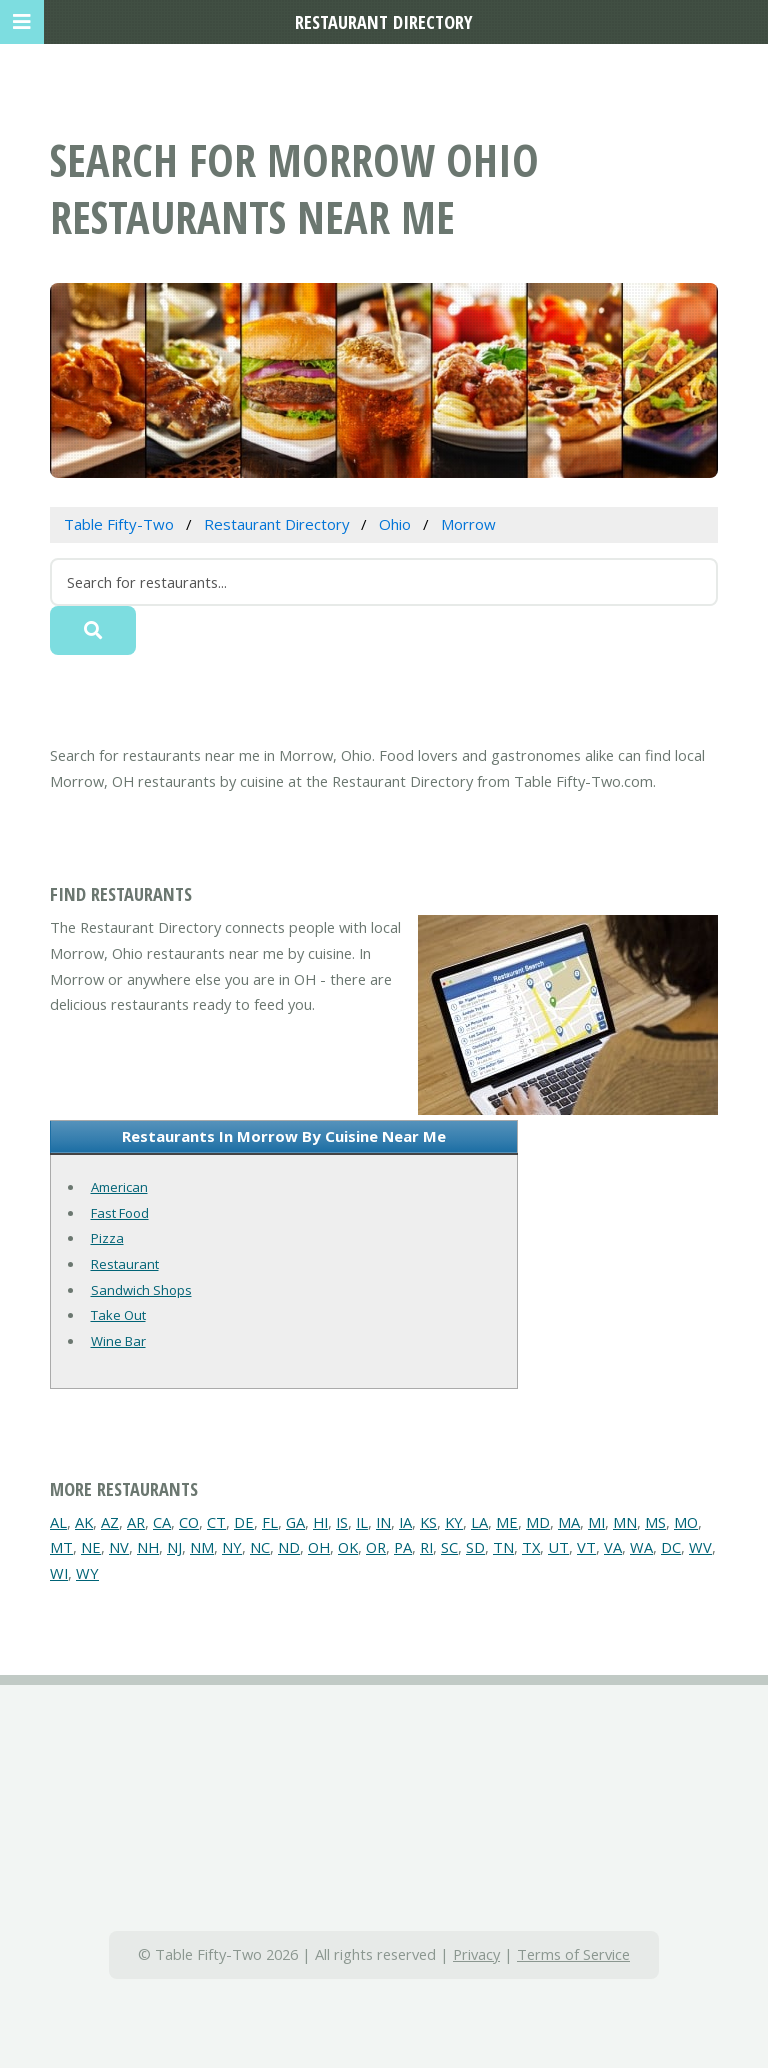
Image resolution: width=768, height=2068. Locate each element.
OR (376, 1547)
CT (216, 1522)
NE (91, 1547)
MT (61, 1547)
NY (232, 1547)
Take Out (118, 1315)
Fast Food (120, 1213)
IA (405, 1522)
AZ (110, 1522)
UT (558, 1547)
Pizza (107, 1238)
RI (426, 1547)
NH (148, 1547)
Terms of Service (573, 1954)
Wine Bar (118, 1341)
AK (84, 1522)
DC (671, 1547)
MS (655, 1522)
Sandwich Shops (141, 1290)
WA (641, 1547)
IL (362, 1522)
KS (428, 1522)
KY (454, 1522)
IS (342, 1522)
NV (119, 1547)
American (119, 1187)
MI (596, 1522)
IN (383, 1522)
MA (569, 1522)
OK (348, 1547)
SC (449, 1547)
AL (58, 1522)
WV (700, 1547)
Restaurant (125, 1264)
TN (503, 1547)
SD (475, 1547)
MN (625, 1522)
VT (586, 1547)
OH (319, 1547)
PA (403, 1547)
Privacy (476, 1954)
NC (260, 1547)
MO (686, 1522)
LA (479, 1522)
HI (320, 1522)
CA (162, 1522)
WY (87, 1573)
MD (538, 1522)
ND (289, 1547)
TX (531, 1547)
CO (189, 1522)
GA (295, 1522)
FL (270, 1522)
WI (59, 1573)
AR (136, 1522)
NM (202, 1547)
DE (244, 1522)
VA (613, 1547)
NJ (174, 1547)
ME (507, 1522)
